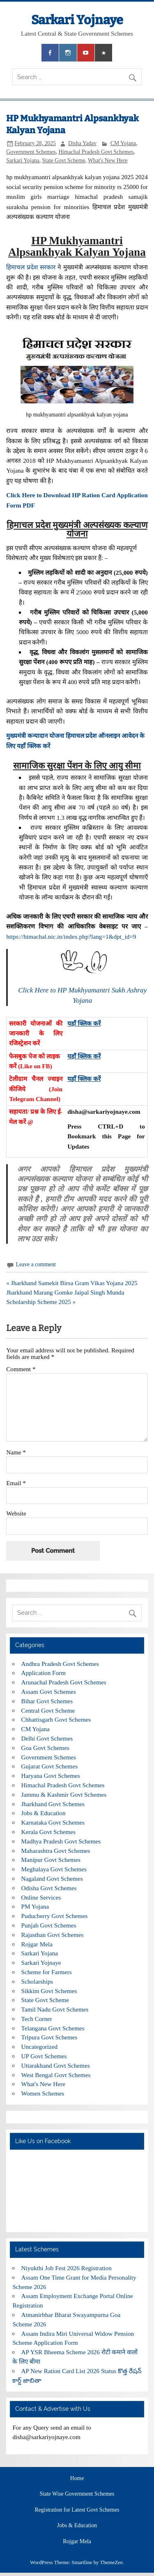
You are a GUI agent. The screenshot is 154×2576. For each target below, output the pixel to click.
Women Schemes (42, 2093)
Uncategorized (39, 2046)
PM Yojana (35, 1906)
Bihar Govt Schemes (47, 1701)
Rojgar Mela (37, 1944)
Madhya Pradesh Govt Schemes (61, 1841)
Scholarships (37, 1981)
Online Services (41, 1897)
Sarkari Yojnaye (77, 20)
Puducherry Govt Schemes (54, 1915)
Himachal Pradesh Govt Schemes (95, 152)
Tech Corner (36, 2018)
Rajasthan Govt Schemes (52, 1934)
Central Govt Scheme (48, 1710)
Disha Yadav (82, 143)
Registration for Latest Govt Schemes (77, 2510)
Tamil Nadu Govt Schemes (55, 2009)
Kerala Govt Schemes (48, 1831)
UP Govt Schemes (44, 2056)
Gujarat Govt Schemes (49, 1766)
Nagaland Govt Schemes (52, 1878)
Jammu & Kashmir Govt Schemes (64, 1794)
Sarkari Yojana (22, 160)
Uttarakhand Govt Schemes (55, 2065)
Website (16, 1513)
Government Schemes (30, 152)
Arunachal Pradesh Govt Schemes (63, 1682)
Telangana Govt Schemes (53, 2028)
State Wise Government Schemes (77, 2494)
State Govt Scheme (63, 160)
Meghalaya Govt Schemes (54, 1869)
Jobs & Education (43, 1812)
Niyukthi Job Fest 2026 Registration (66, 2267)
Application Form (43, 1672)
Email (16, 1483)
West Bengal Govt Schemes (56, 2074)
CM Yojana (123, 143)
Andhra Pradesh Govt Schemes (60, 1663)
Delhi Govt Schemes (47, 1738)
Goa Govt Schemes (45, 1747)
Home (77, 2478)
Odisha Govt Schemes (49, 1887)
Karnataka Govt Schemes (53, 1822)
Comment (20, 1369)
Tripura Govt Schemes (49, 2037)
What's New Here (108, 160)
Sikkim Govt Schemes (49, 1990)
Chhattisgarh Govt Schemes (56, 1719)
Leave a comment (36, 1264)
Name (16, 1452)
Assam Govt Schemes (48, 1691)
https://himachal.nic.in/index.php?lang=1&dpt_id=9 (71, 936)
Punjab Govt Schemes (48, 1925)
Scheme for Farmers (46, 1971)
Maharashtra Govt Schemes (55, 1850)
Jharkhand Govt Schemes (53, 1803)
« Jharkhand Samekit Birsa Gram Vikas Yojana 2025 (71, 1282)
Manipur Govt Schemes (50, 1859)
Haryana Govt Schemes (50, 1775)
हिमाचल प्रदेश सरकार (30, 267)
